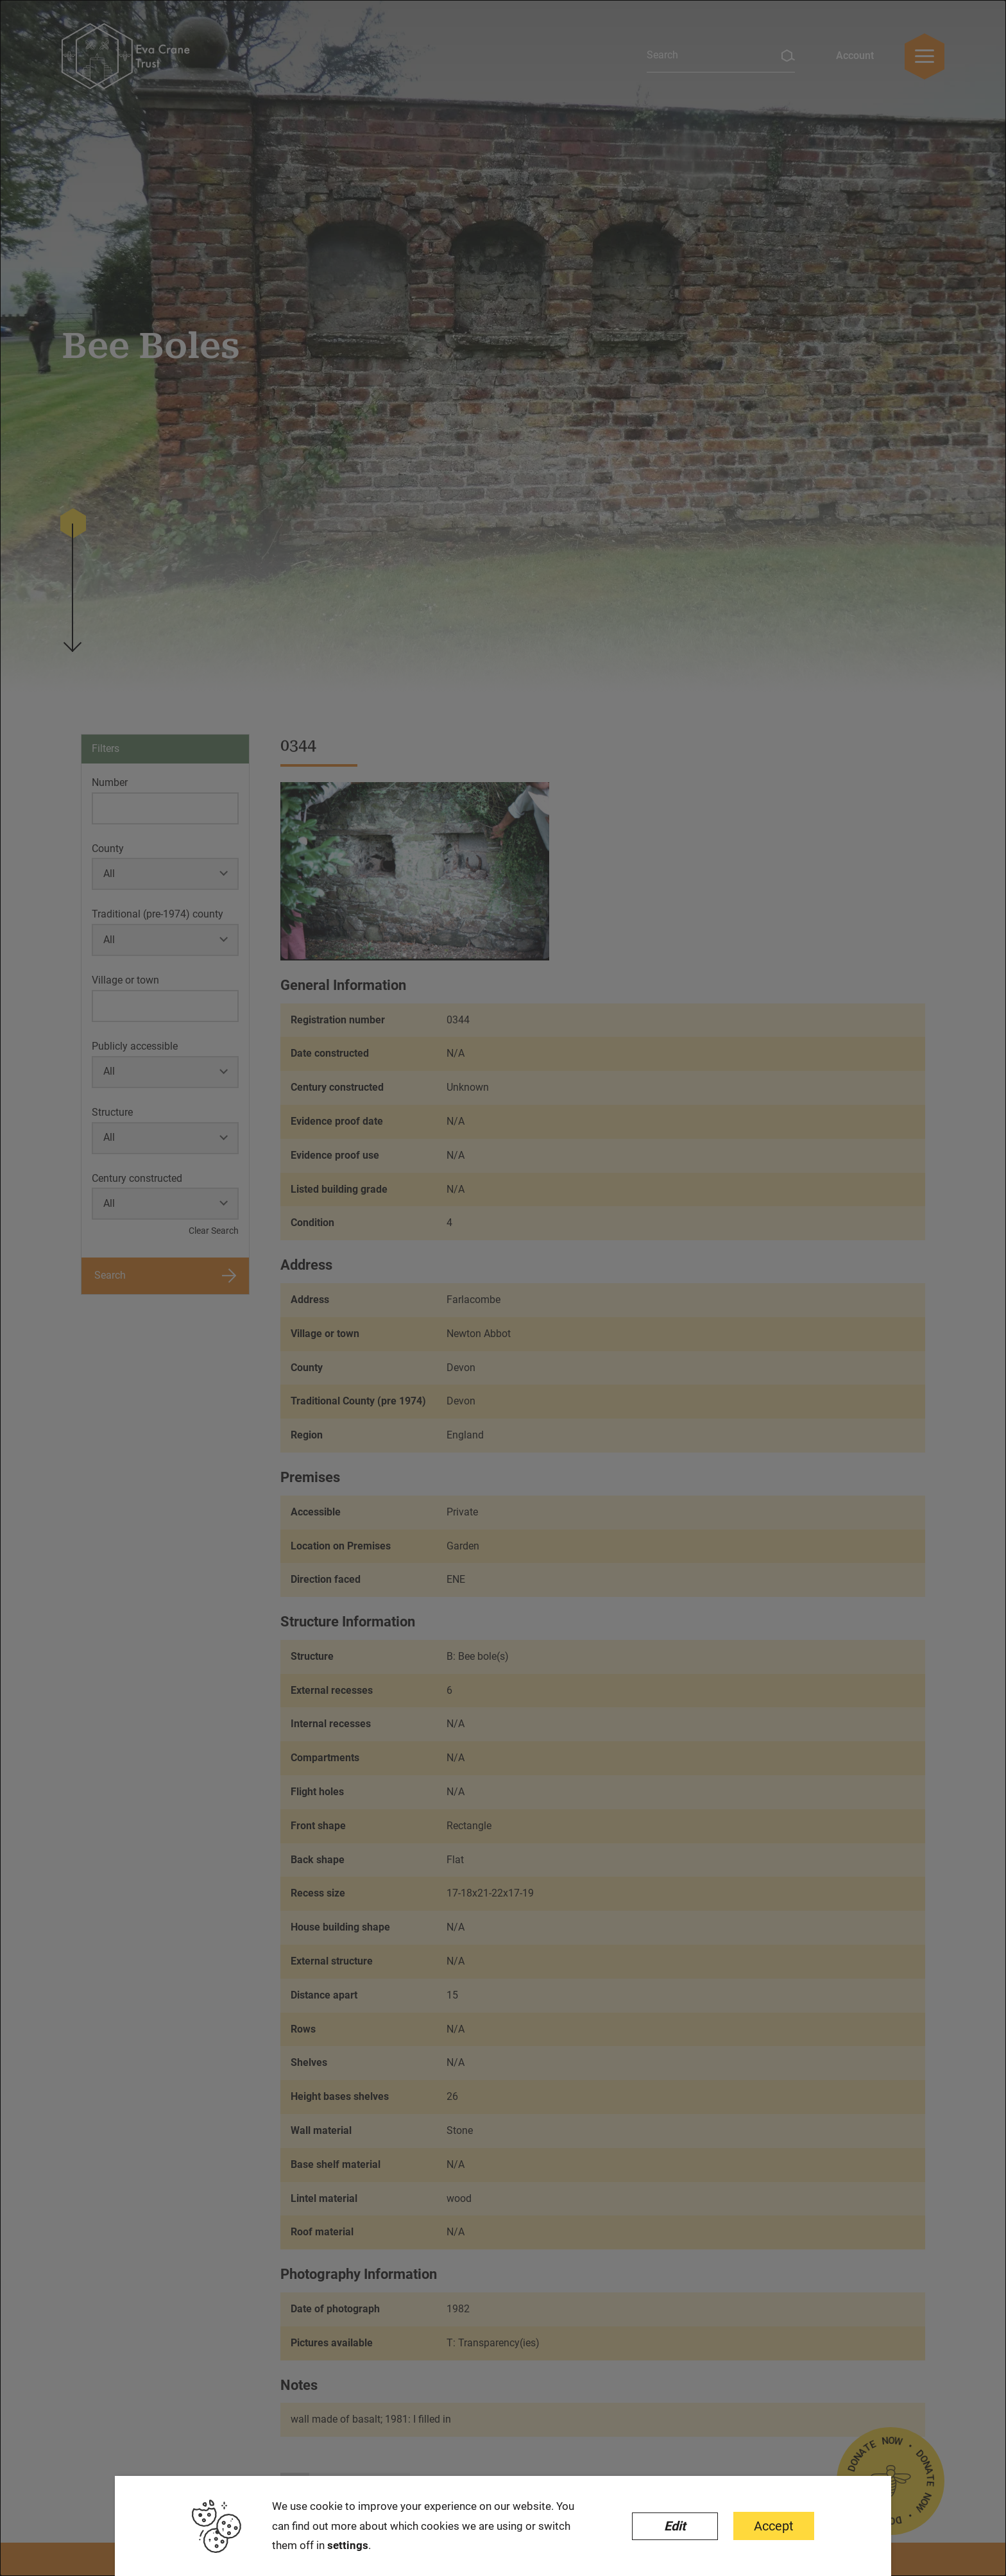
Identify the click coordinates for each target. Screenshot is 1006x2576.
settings (347, 2545)
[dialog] (503, 1288)
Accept (774, 2526)
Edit (675, 2526)
